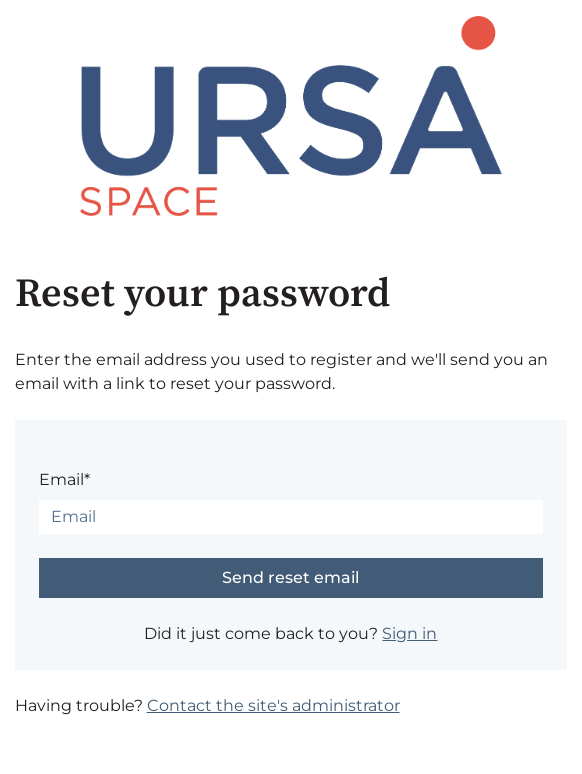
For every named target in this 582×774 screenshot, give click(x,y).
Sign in (409, 633)
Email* (64, 479)
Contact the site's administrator (273, 705)
